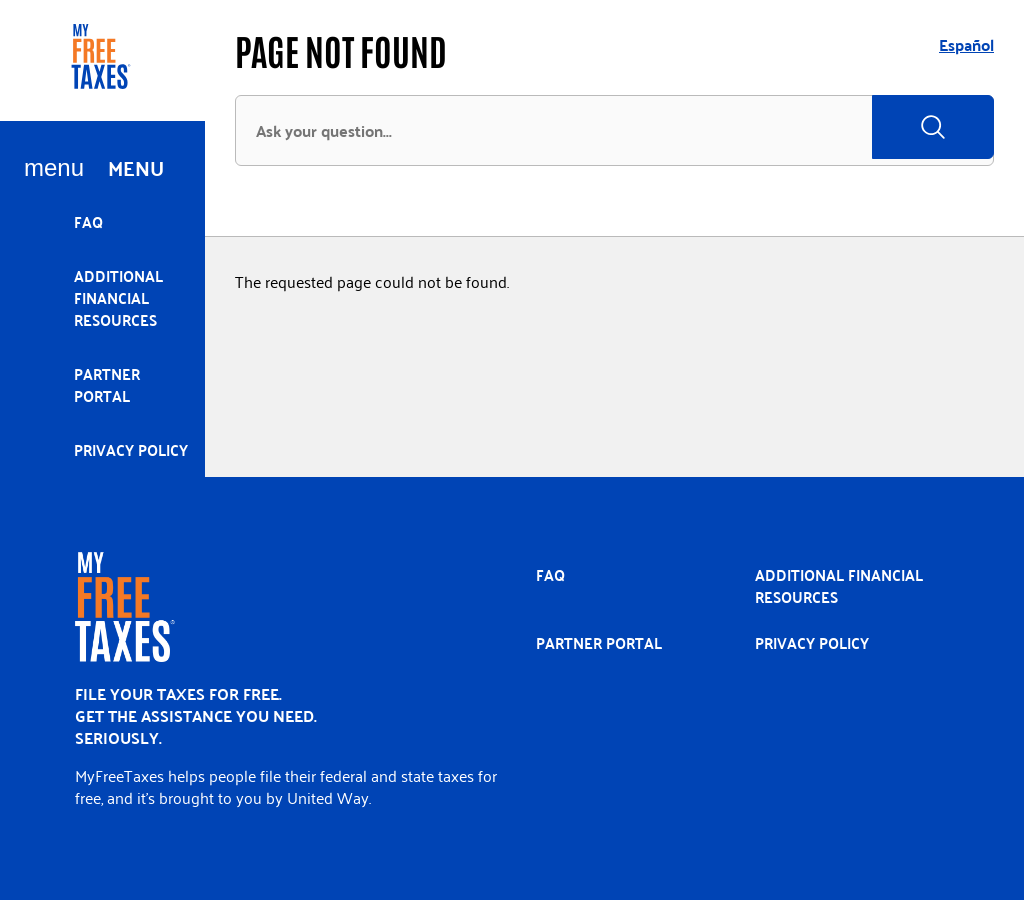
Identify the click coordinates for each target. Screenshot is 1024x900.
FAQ (88, 221)
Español (966, 44)
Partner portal (107, 384)
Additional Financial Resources (118, 297)
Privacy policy (131, 449)
